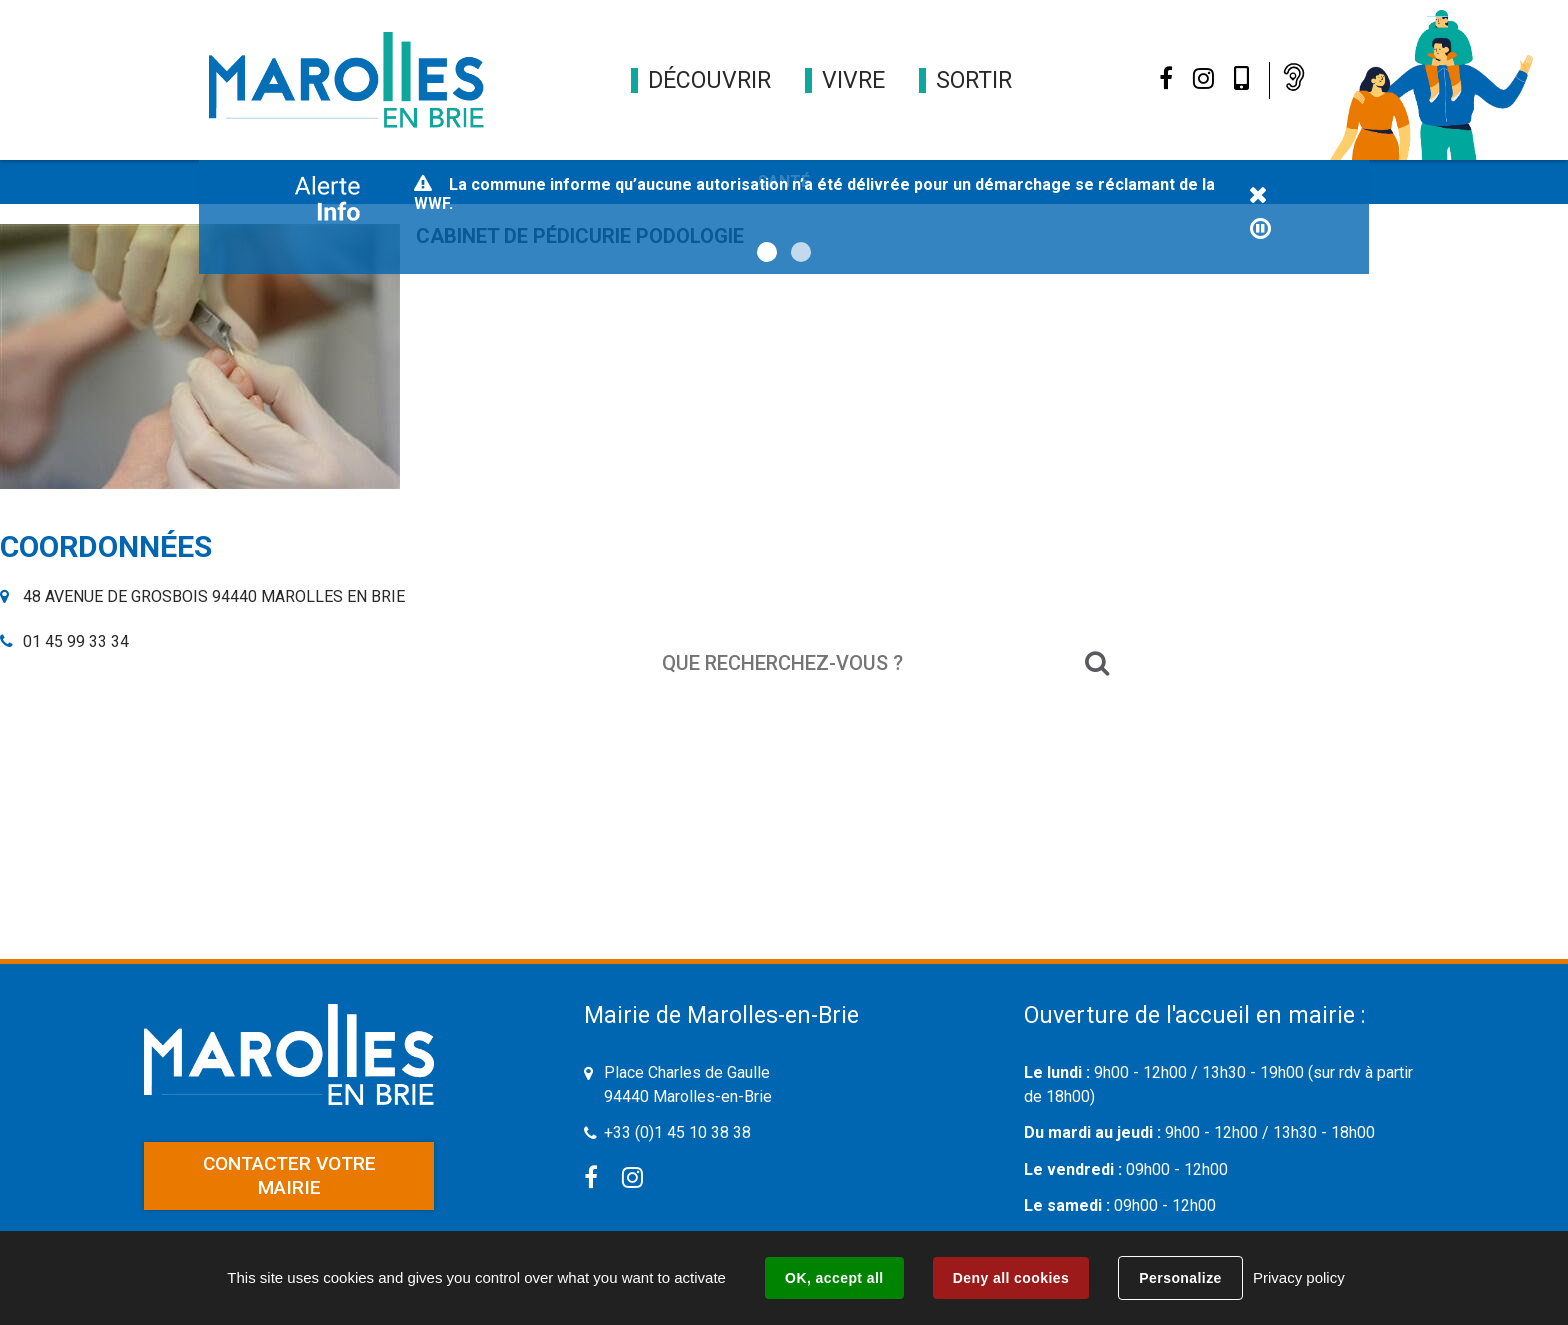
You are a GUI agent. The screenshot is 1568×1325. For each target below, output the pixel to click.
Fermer (1258, 196)
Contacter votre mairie (289, 1175)
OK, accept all (834, 1278)
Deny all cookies (1011, 1278)
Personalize (1180, 1278)
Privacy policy (1299, 1277)
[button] (709, 80)
